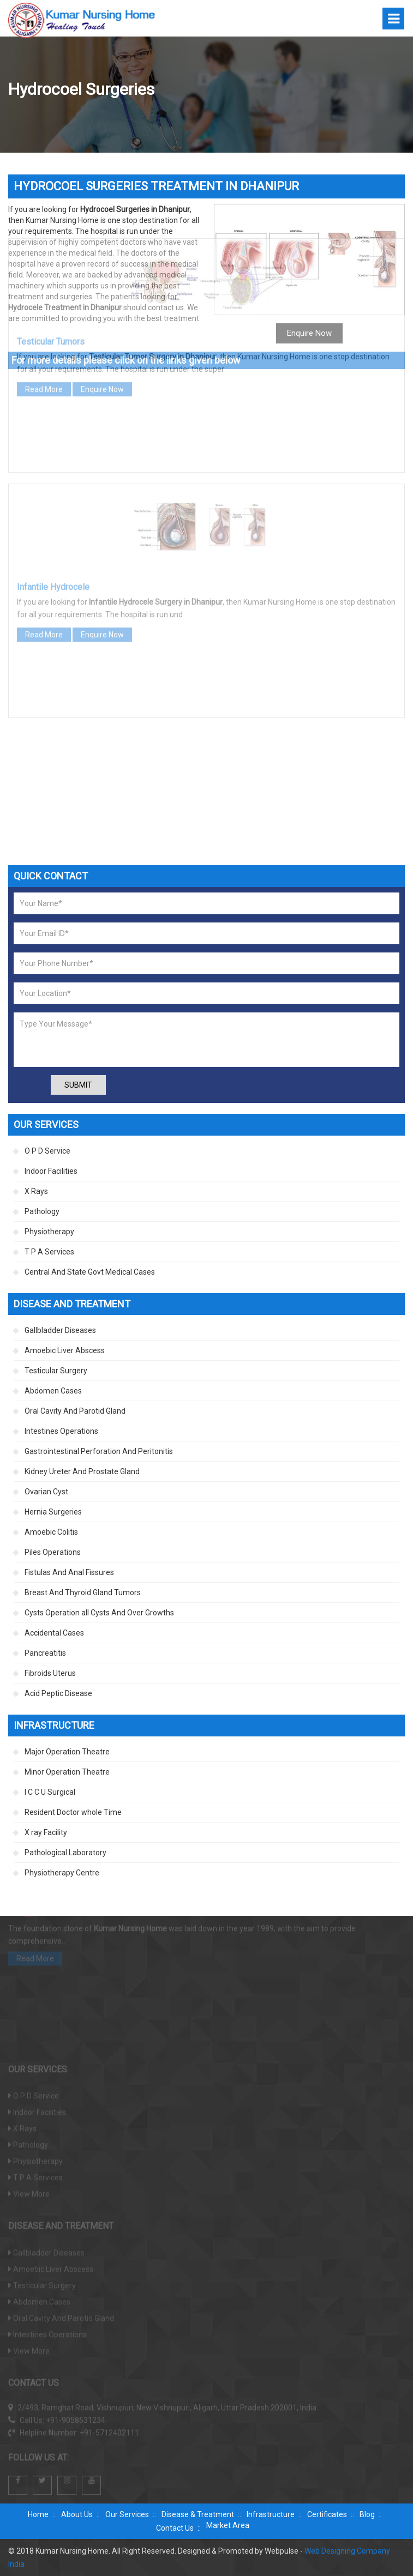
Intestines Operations (61, 1431)
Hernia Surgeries (53, 1511)
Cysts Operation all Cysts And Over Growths (99, 1612)
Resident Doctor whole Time (73, 1812)
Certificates (327, 2514)
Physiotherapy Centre (62, 1872)
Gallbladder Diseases (60, 1330)
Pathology (42, 1211)
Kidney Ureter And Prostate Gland (82, 1471)
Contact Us (175, 2528)
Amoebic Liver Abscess (65, 1350)
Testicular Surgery (56, 1370)
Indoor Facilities (51, 1171)
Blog (367, 2514)
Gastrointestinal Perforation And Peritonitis (99, 1451)
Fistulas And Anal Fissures (69, 1572)
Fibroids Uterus (50, 1673)
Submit (78, 1085)
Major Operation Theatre (67, 1751)
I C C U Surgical (50, 1792)
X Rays (36, 1191)
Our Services (127, 2514)
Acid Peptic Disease (58, 1693)
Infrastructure (271, 2514)
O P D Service (47, 1151)
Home (38, 2514)
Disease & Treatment (197, 2514)
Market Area (227, 2525)
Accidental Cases (54, 1632)
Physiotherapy (49, 1231)
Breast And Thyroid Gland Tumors (83, 1592)
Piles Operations (53, 1552)
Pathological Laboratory (65, 1852)
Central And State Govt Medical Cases (90, 1272)
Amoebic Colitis (51, 1532)
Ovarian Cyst (46, 1491)
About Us (77, 2514)
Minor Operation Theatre (67, 1771)
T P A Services (49, 1251)
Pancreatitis (45, 1653)
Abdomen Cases (53, 1390)
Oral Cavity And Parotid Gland (75, 1411)
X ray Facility (46, 1832)
